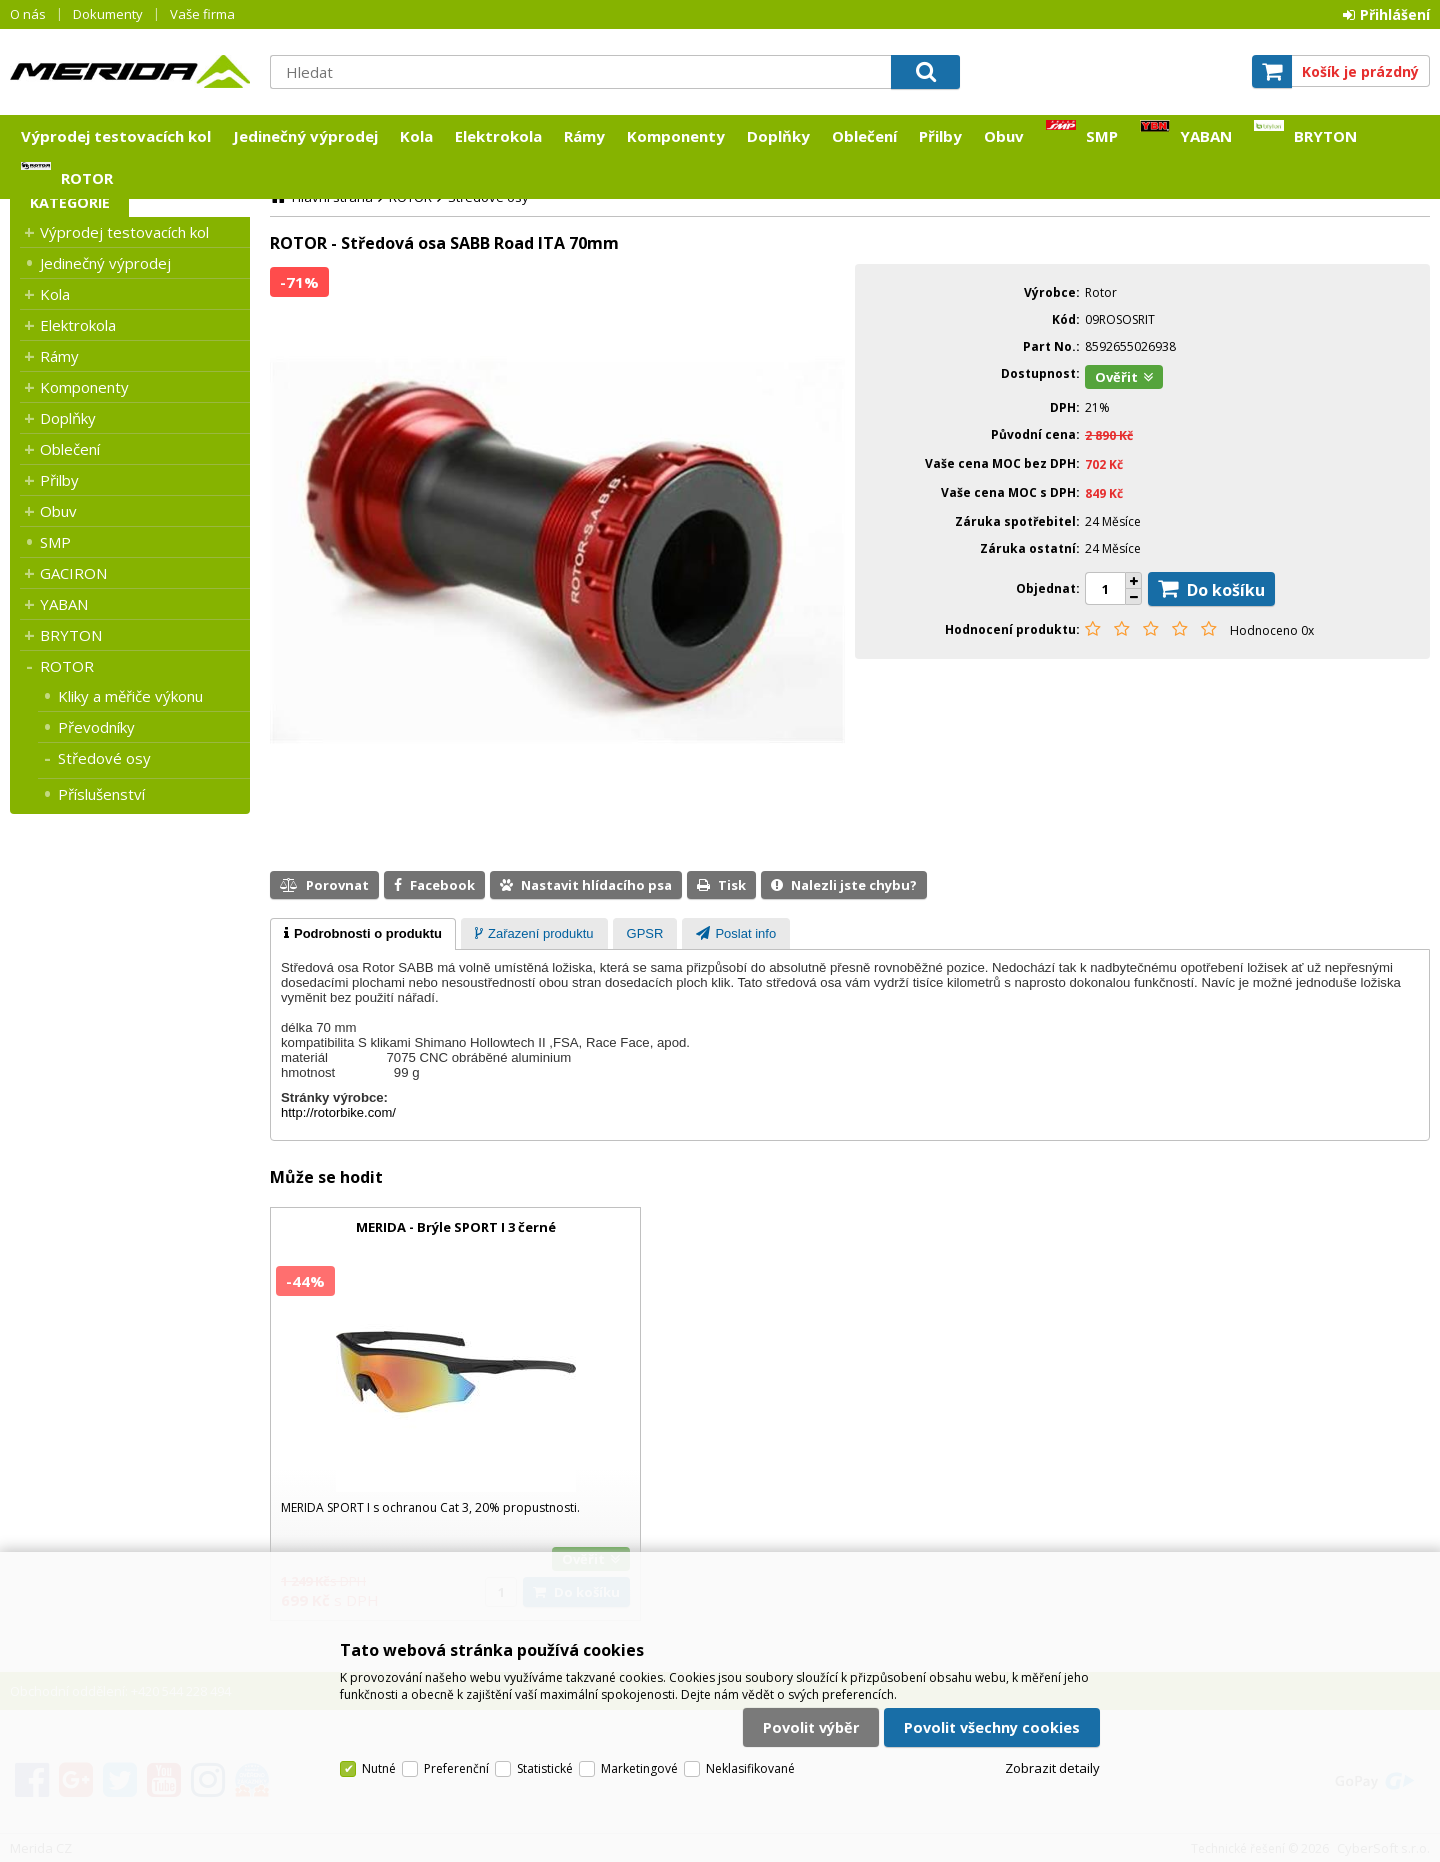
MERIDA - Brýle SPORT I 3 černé (456, 1227)
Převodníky (96, 727)
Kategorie (70, 202)
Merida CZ (130, 71)
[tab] (363, 934)
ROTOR (87, 178)
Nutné (379, 1768)
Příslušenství (101, 794)
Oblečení (864, 136)
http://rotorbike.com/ (338, 1112)
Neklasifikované (750, 1768)
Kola (416, 136)
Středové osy (104, 758)
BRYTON (1325, 136)
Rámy (584, 136)
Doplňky (778, 136)
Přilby (940, 136)
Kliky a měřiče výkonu (130, 696)
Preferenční (456, 1768)
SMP (1102, 136)
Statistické (545, 1768)
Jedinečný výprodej (305, 136)
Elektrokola (498, 136)
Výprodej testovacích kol (116, 136)
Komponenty (676, 136)
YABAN (1206, 136)
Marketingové (639, 1768)
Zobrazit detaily (1052, 1768)
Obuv (1004, 136)
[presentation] (363, 934)
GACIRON (73, 573)
